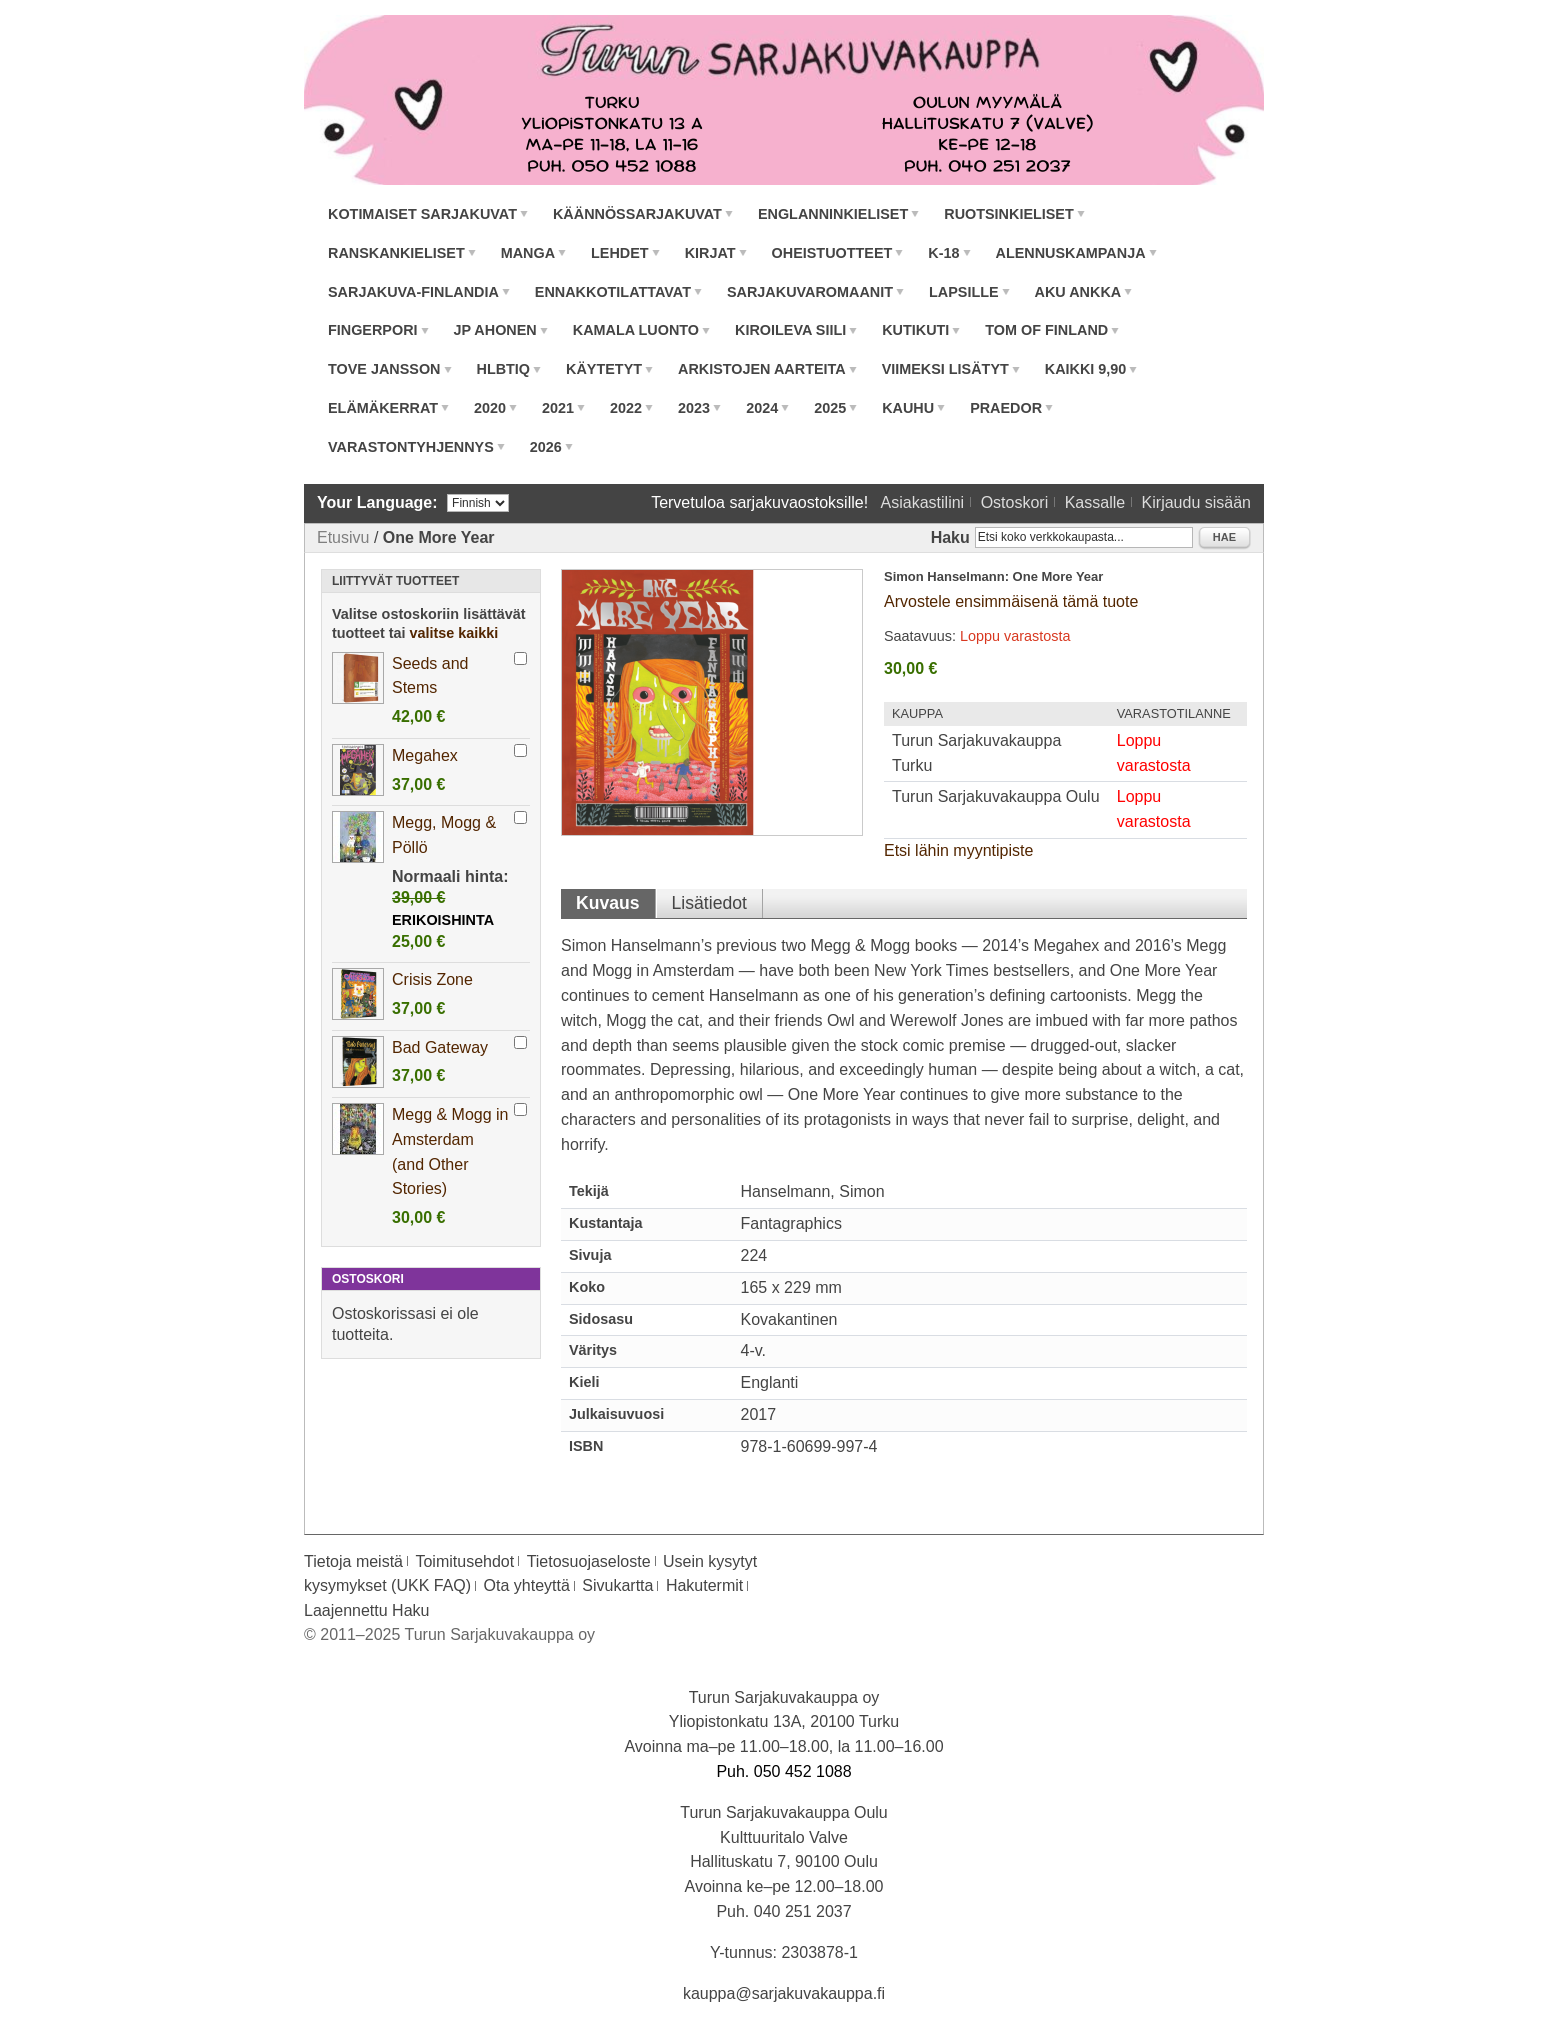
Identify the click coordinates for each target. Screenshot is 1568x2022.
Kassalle (1095, 502)
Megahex (425, 755)
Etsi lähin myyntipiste (958, 850)
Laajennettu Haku (366, 1610)
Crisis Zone (432, 979)
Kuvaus (608, 903)
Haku (950, 537)
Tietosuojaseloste (589, 1561)
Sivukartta (617, 1585)
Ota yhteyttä (527, 1585)
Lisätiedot (709, 903)
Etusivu (343, 537)
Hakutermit (704, 1585)
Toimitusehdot (464, 1561)
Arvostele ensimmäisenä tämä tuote (1011, 601)
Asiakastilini (923, 502)
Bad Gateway (440, 1047)
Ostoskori (1015, 502)
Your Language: (377, 502)
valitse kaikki (454, 633)
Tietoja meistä (353, 1561)
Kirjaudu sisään (1196, 502)
